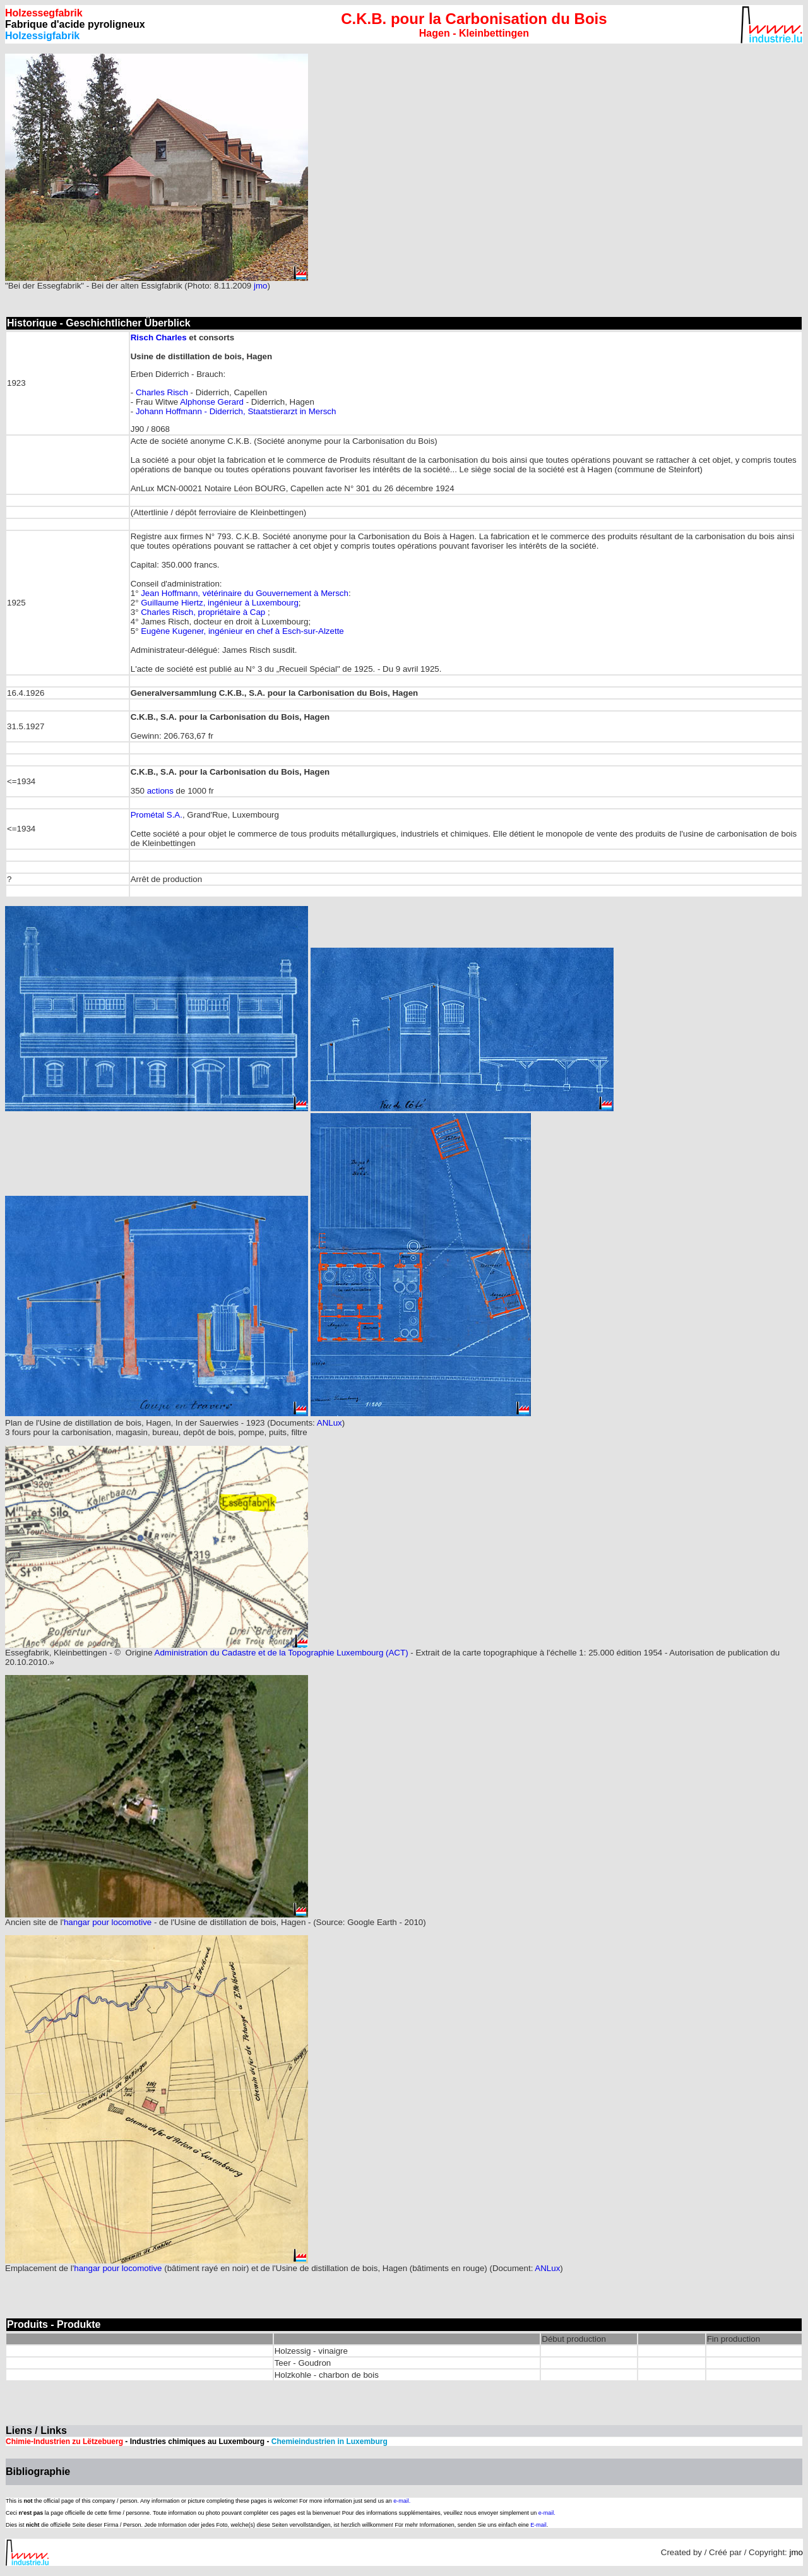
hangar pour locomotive (108, 1922)
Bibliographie (38, 2471)
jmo (260, 285)
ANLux (329, 1423)
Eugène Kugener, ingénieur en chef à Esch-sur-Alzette (242, 631)
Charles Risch (162, 392)
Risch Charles (159, 337)
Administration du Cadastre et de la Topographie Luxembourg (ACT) (281, 1652)
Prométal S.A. (156, 815)
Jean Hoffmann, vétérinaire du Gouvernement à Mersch (244, 593)
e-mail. (401, 2501)
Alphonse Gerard (212, 402)
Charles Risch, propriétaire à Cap (204, 612)
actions (160, 791)
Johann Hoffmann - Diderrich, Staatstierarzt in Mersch (236, 411)
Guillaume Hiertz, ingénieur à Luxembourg (220, 602)
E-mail (538, 2525)
